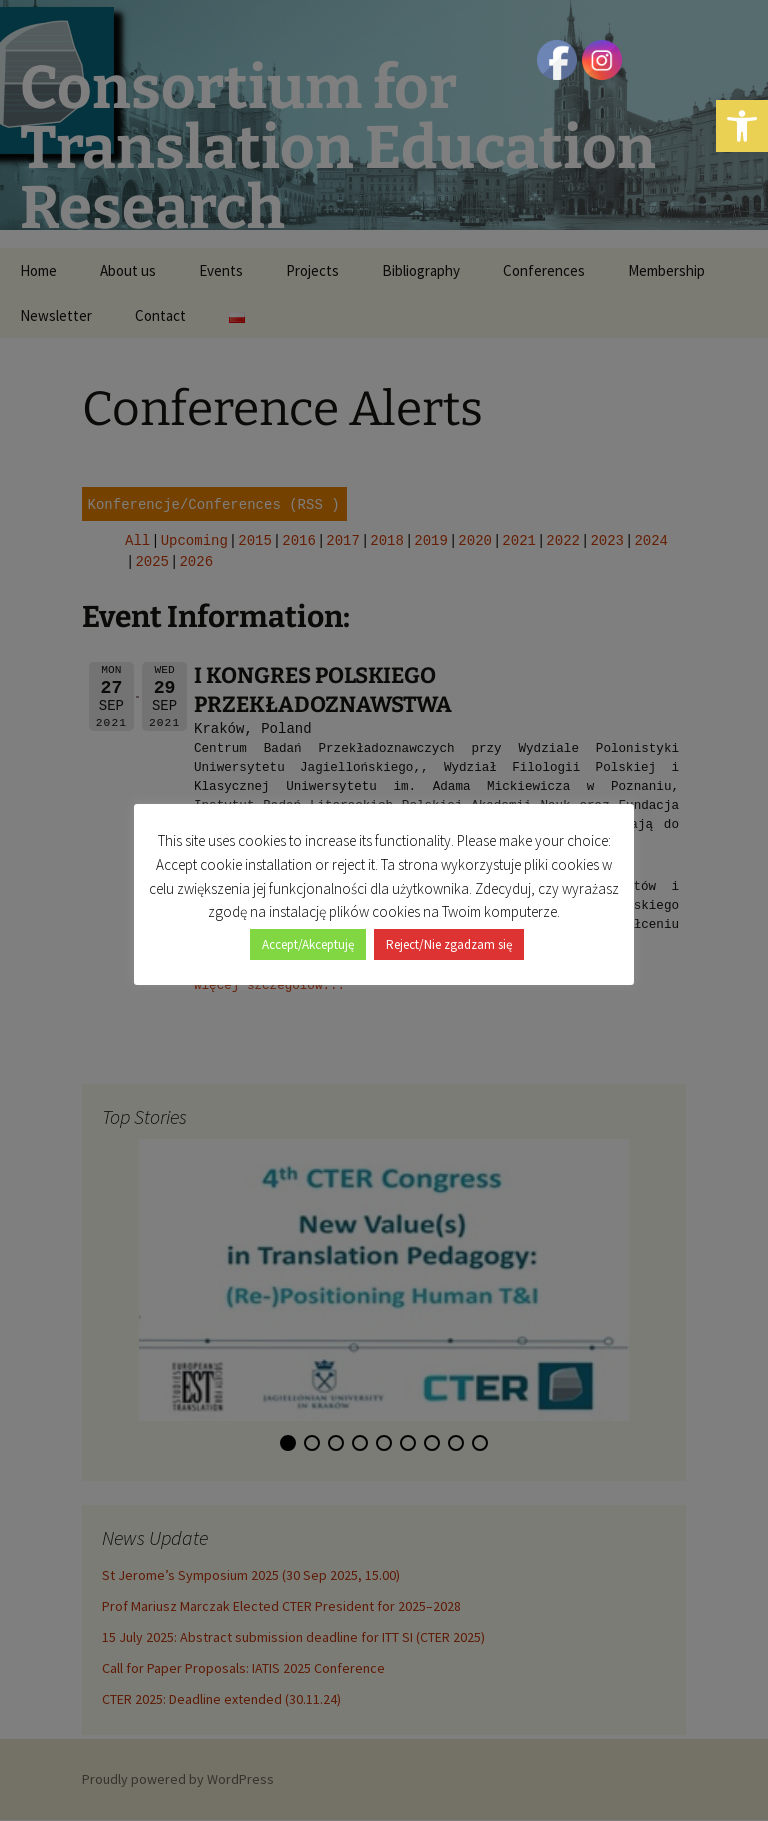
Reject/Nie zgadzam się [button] (449, 944)
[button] (742, 126)
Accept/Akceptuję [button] (308, 944)
